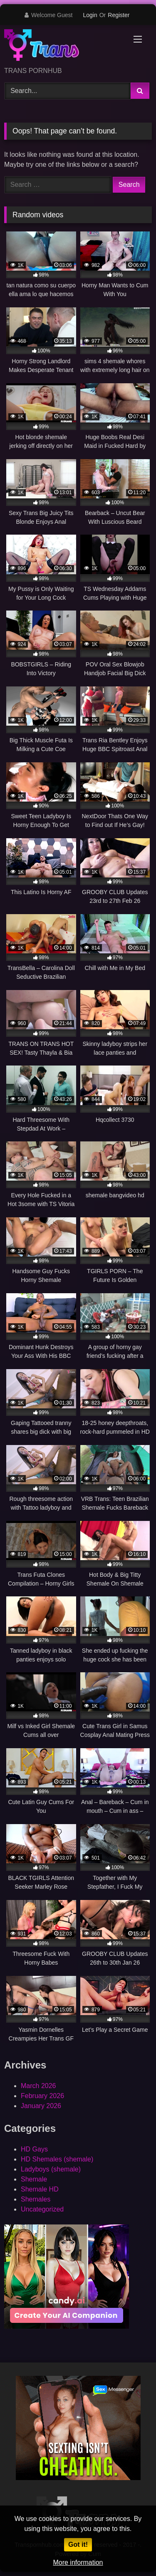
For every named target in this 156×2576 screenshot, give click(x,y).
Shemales (35, 2199)
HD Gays (34, 2149)
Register (118, 15)
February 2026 (42, 2095)
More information (78, 2562)
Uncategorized (42, 2209)
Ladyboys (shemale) (51, 2169)
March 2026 (38, 2085)
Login (90, 15)
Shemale (34, 2179)
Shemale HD (40, 2189)
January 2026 (41, 2105)
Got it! (78, 2544)
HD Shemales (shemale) (57, 2159)
